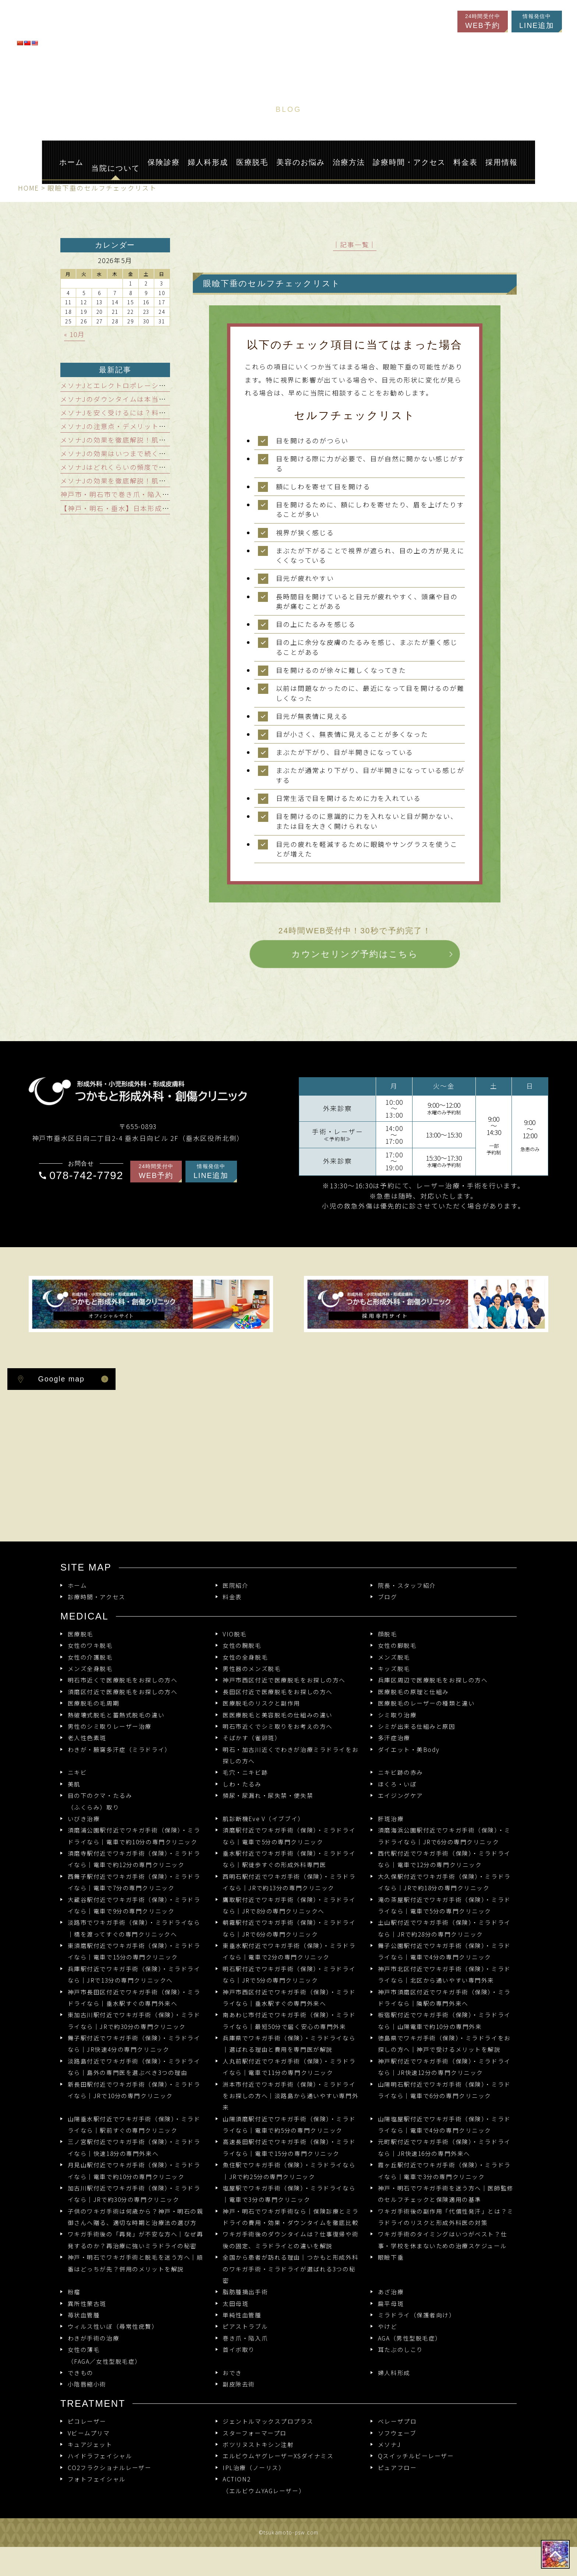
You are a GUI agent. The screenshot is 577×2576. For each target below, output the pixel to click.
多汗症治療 (394, 1738)
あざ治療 (391, 2292)
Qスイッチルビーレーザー (416, 2456)
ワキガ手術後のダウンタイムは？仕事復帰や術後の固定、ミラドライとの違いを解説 (290, 2240)
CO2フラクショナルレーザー (110, 2467)
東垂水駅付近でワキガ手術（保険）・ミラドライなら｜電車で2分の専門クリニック (289, 1951)
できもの (80, 2373)
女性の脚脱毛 (397, 1645)
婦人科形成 (394, 2373)
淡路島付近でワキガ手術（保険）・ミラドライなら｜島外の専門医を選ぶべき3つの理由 (134, 2067)
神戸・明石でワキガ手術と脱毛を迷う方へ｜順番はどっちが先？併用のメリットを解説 (135, 2263)
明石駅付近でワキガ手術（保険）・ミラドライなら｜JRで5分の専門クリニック (289, 1974)
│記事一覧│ (355, 244)
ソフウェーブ (397, 2433)
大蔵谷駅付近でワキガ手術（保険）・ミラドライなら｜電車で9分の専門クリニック (134, 1905)
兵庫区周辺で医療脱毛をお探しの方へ (433, 1680)
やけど (387, 2326)
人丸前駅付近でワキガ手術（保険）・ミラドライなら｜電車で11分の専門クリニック (289, 2067)
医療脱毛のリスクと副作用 (261, 1703)
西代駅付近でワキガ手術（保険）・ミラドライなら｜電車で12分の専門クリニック (444, 1859)
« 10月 (74, 334)
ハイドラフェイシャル (100, 2456)
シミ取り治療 (397, 1715)
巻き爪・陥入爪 (245, 2338)
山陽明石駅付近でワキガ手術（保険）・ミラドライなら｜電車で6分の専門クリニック (444, 2090)
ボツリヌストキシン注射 (258, 2444)
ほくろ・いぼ (397, 1784)
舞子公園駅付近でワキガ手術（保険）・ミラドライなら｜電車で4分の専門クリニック (444, 1951)
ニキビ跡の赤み (400, 1772)
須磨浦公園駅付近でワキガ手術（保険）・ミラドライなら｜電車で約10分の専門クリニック (134, 1836)
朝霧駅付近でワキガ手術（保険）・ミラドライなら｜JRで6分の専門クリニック (289, 1928)
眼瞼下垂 (391, 2257)
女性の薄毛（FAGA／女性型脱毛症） (104, 2355)
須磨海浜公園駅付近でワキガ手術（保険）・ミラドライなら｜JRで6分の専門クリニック (444, 1836)
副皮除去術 (239, 2384)
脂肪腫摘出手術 (245, 2292)
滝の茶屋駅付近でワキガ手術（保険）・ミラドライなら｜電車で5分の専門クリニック (444, 1905)
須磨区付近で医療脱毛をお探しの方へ (123, 1692)
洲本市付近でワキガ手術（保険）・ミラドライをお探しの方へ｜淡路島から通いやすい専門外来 (290, 2096)
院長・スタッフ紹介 (407, 1585)
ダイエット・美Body (409, 1749)
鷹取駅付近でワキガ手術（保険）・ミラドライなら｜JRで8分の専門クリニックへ (289, 1905)
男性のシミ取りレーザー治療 (110, 1726)
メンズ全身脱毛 (90, 1668)
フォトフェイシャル (97, 2479)
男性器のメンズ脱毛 (252, 1668)
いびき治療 (84, 1818)
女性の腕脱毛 (242, 1645)
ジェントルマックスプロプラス (268, 2421)
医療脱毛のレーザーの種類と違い (426, 1703)
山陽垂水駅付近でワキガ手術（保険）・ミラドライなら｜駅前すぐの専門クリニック (134, 2125)
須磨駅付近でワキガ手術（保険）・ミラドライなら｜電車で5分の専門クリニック (289, 1836)
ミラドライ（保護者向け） (417, 2315)
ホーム (77, 1585)
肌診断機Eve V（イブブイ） (263, 1818)
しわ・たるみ (242, 1784)
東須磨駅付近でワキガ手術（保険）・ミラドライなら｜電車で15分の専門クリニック (134, 1951)
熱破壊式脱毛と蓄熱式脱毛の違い (116, 1715)
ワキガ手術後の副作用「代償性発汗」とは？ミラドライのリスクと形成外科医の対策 (446, 2217)
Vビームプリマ (89, 2433)
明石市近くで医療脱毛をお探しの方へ (123, 1680)
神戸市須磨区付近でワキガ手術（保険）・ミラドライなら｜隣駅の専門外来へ (444, 1998)
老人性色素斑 (87, 1738)
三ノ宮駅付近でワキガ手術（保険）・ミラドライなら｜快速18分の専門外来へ (134, 2147)
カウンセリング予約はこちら (355, 953)
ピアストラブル (245, 2326)
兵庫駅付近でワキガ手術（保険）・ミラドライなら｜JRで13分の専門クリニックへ (134, 1974)
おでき (232, 2373)
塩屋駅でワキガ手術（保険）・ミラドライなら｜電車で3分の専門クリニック (289, 2194)
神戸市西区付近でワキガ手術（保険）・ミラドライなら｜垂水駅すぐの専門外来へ (289, 1998)
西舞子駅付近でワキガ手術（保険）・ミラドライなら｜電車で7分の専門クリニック (134, 1882)
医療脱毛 (80, 1634)
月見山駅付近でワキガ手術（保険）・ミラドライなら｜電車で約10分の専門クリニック (134, 2171)
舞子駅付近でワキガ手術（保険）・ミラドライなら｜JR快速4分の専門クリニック (134, 2044)
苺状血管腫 (84, 2315)
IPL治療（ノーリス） (254, 2467)
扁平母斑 (391, 2303)
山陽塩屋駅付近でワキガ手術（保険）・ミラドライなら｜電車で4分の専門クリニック (444, 2125)
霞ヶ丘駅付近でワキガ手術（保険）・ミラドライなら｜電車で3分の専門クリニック (444, 2171)
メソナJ (389, 2444)
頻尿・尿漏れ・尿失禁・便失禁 (268, 1795)
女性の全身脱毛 (245, 1657)
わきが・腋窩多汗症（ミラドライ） (119, 1749)
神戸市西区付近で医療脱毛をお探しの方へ (284, 1680)
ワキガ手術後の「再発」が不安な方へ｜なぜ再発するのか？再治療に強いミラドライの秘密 (135, 2240)
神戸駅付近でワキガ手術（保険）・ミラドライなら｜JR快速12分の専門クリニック (444, 2067)
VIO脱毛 (235, 1634)
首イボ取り (239, 2349)
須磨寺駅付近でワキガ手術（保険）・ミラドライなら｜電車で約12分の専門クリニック (134, 1859)
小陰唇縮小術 (87, 2384)
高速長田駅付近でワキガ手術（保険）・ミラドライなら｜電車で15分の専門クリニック (289, 2147)
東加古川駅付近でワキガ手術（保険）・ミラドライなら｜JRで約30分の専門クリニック (134, 2020)
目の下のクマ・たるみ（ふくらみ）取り (100, 1801)
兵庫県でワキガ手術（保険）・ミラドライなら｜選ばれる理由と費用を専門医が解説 (289, 2044)
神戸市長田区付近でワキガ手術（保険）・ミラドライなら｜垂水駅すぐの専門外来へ (134, 1998)
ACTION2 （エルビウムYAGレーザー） (264, 2485)
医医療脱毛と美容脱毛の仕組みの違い (278, 1715)
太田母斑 (235, 2303)
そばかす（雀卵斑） (252, 1738)
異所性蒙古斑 (87, 2303)
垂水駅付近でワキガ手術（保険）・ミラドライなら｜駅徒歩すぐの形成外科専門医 (289, 1859)
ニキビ (77, 1772)
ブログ (387, 1597)
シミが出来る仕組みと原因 (417, 1726)
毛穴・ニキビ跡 (245, 1772)
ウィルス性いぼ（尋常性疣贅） (113, 2326)
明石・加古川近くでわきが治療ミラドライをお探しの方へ (290, 1755)
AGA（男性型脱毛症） (410, 2338)
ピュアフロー (397, 2467)
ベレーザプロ (397, 2421)
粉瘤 (74, 2292)
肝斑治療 (391, 1818)
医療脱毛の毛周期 (94, 1703)
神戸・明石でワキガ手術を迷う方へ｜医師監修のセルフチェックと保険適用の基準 (446, 2194)
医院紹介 (235, 1585)
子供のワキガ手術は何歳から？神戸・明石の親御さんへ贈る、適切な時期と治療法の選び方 (135, 2217)
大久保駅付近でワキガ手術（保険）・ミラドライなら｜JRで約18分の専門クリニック (444, 1882)
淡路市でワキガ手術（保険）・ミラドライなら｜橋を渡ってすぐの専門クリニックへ (134, 1928)
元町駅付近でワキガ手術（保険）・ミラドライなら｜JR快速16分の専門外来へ (444, 2147)
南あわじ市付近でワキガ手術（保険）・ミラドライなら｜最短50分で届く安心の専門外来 (289, 2020)
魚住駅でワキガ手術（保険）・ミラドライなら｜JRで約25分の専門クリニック (289, 2171)
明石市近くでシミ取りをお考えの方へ (278, 1726)
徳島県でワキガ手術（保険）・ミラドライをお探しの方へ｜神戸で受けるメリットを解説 (444, 2044)
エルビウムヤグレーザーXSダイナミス (278, 2456)
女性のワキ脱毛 (90, 1645)
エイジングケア (400, 1795)
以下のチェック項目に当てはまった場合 (355, 344)
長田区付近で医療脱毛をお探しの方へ (278, 1692)
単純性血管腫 (242, 2315)
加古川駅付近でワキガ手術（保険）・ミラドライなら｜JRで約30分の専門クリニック (134, 2194)
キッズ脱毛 (394, 1668)
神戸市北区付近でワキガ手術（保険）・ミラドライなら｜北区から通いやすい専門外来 (444, 1974)
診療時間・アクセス (96, 1597)
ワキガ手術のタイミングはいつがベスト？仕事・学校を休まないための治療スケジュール (442, 2240)
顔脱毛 (387, 1634)
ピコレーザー (87, 2421)
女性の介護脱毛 (90, 1657)
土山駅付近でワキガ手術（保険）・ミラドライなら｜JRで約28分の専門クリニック (444, 1928)
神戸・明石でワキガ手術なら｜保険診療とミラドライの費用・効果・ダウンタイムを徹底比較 (290, 2217)
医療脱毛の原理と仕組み (413, 1692)
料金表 (232, 1597)
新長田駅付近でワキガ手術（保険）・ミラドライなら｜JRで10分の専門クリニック (134, 2090)
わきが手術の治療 (94, 2338)
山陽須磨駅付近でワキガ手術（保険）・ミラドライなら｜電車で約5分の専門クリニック (289, 2125)
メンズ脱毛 (394, 1657)
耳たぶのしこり (400, 2349)
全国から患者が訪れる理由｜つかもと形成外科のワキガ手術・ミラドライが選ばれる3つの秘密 (290, 2269)
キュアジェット (90, 2444)
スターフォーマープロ (255, 2433)
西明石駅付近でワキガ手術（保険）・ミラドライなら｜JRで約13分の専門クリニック (289, 1882)
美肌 (74, 1784)
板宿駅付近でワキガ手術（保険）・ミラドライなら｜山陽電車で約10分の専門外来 (444, 2020)
